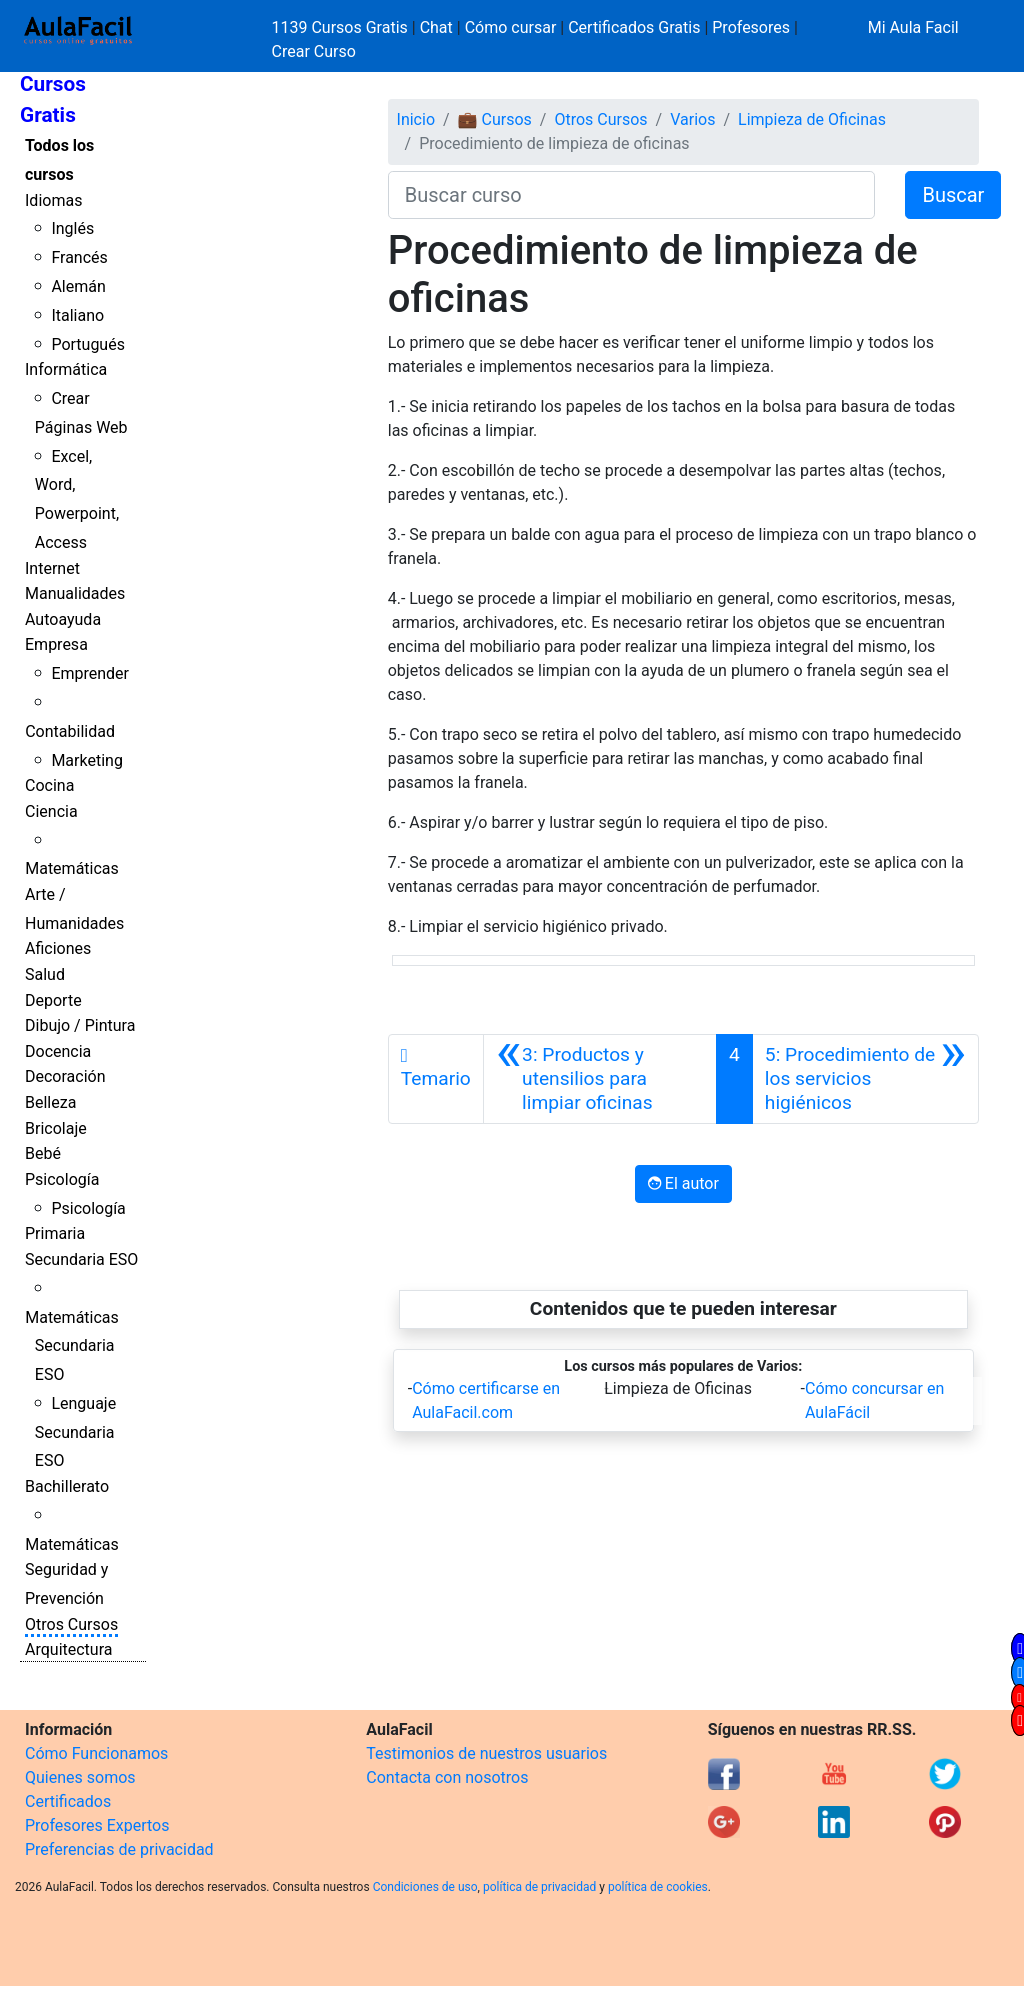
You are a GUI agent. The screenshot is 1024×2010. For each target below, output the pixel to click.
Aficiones (58, 948)
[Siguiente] (865, 1079)
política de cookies (658, 1887)
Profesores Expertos (97, 1825)
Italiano (77, 315)
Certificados (68, 1801)
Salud (45, 974)
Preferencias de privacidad (119, 1849)
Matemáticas (72, 868)
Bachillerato (67, 1486)
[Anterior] (600, 1079)
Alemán (78, 286)
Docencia (58, 1051)
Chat (436, 27)
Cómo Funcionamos (96, 1753)
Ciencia (51, 811)
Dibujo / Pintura (80, 1025)
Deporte (53, 1000)
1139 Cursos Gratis (342, 27)
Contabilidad (70, 731)
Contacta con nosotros (447, 1777)
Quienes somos (80, 1777)
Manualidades (75, 593)
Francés (79, 257)
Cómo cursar (511, 27)
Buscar (953, 195)
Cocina (49, 785)
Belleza (50, 1102)
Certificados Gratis (634, 27)
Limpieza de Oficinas (812, 119)
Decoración (65, 1076)
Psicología (62, 1179)
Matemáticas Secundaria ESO (72, 1346)
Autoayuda (63, 619)
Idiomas (53, 200)
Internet (52, 568)
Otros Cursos (71, 1624)
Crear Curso (314, 51)
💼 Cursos (495, 119)
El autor (683, 1183)
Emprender (90, 673)
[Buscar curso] (632, 195)
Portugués (88, 344)
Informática (66, 369)
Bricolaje (56, 1128)
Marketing (86, 760)
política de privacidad (539, 1887)
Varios (692, 119)
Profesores (751, 27)
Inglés (72, 228)
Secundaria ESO (81, 1259)
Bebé (43, 1153)
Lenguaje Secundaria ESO (75, 1432)
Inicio (416, 119)
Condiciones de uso (425, 1887)
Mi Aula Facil (913, 27)
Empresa (56, 644)
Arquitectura (68, 1649)
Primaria (55, 1233)
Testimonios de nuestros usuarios (486, 1753)
